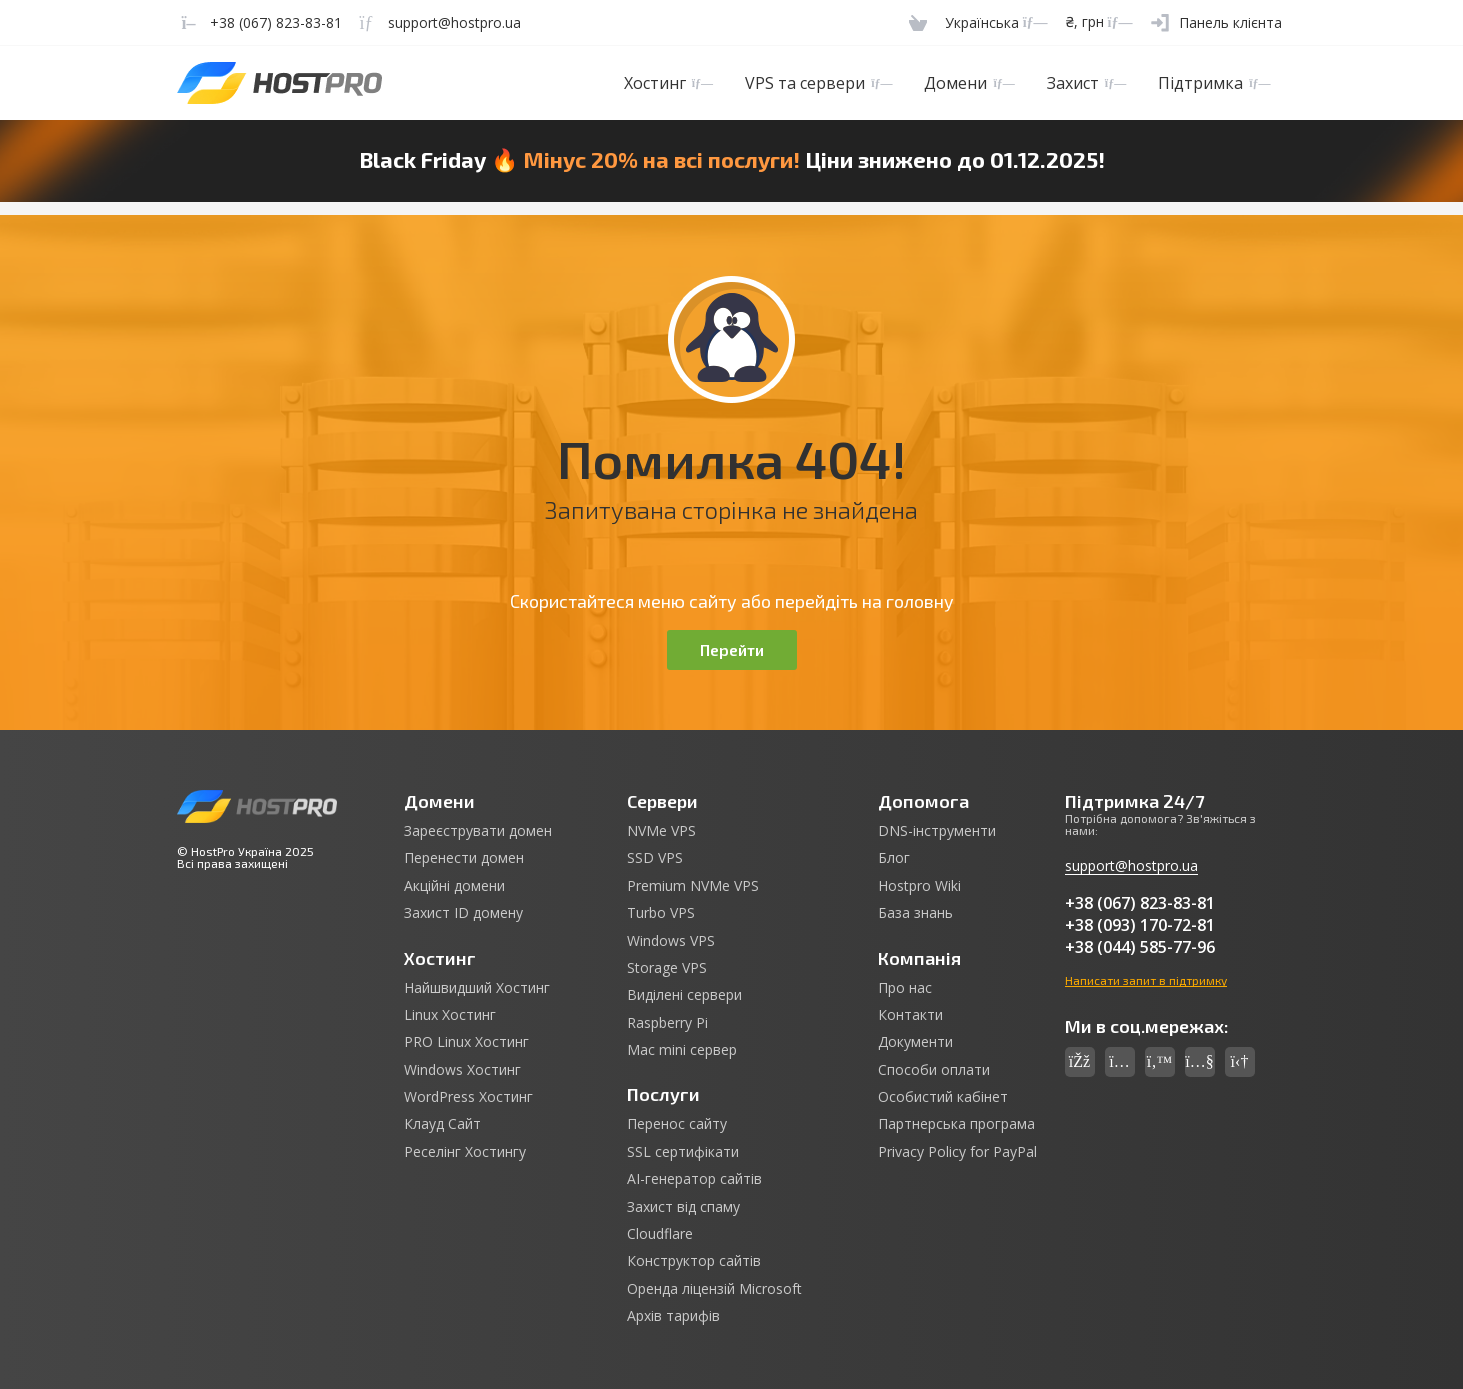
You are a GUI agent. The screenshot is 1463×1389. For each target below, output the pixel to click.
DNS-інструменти (937, 831)
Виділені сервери (684, 995)
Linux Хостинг (450, 1015)
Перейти (732, 649)
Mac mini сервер (682, 1050)
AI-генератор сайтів (694, 1179)
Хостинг (668, 83)
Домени (969, 83)
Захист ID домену (463, 913)
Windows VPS (671, 941)
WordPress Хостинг (468, 1097)
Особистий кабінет (943, 1097)
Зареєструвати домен (478, 831)
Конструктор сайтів (694, 1261)
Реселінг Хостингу (465, 1152)
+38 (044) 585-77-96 (1140, 947)
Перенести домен (464, 858)
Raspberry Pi (667, 1023)
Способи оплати (934, 1070)
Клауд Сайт (442, 1124)
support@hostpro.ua (1131, 865)
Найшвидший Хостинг (477, 988)
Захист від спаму (683, 1207)
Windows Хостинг (462, 1070)
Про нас (905, 988)
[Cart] (918, 22)
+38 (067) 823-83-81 (1140, 903)
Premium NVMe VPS (693, 886)
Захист (1086, 83)
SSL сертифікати (683, 1152)
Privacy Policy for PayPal (957, 1152)
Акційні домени (454, 886)
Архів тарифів (673, 1316)
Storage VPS (667, 968)
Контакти (910, 1015)
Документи (915, 1042)
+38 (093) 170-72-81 (1140, 925)
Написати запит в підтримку (1146, 980)
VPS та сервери (818, 83)
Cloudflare (660, 1234)
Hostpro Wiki (919, 886)
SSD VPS (655, 858)
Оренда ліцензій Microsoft (714, 1289)
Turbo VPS (661, 913)
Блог (894, 858)
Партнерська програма (956, 1124)
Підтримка (1214, 83)
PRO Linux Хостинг (466, 1042)
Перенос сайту (677, 1124)
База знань (915, 913)
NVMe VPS (661, 831)
